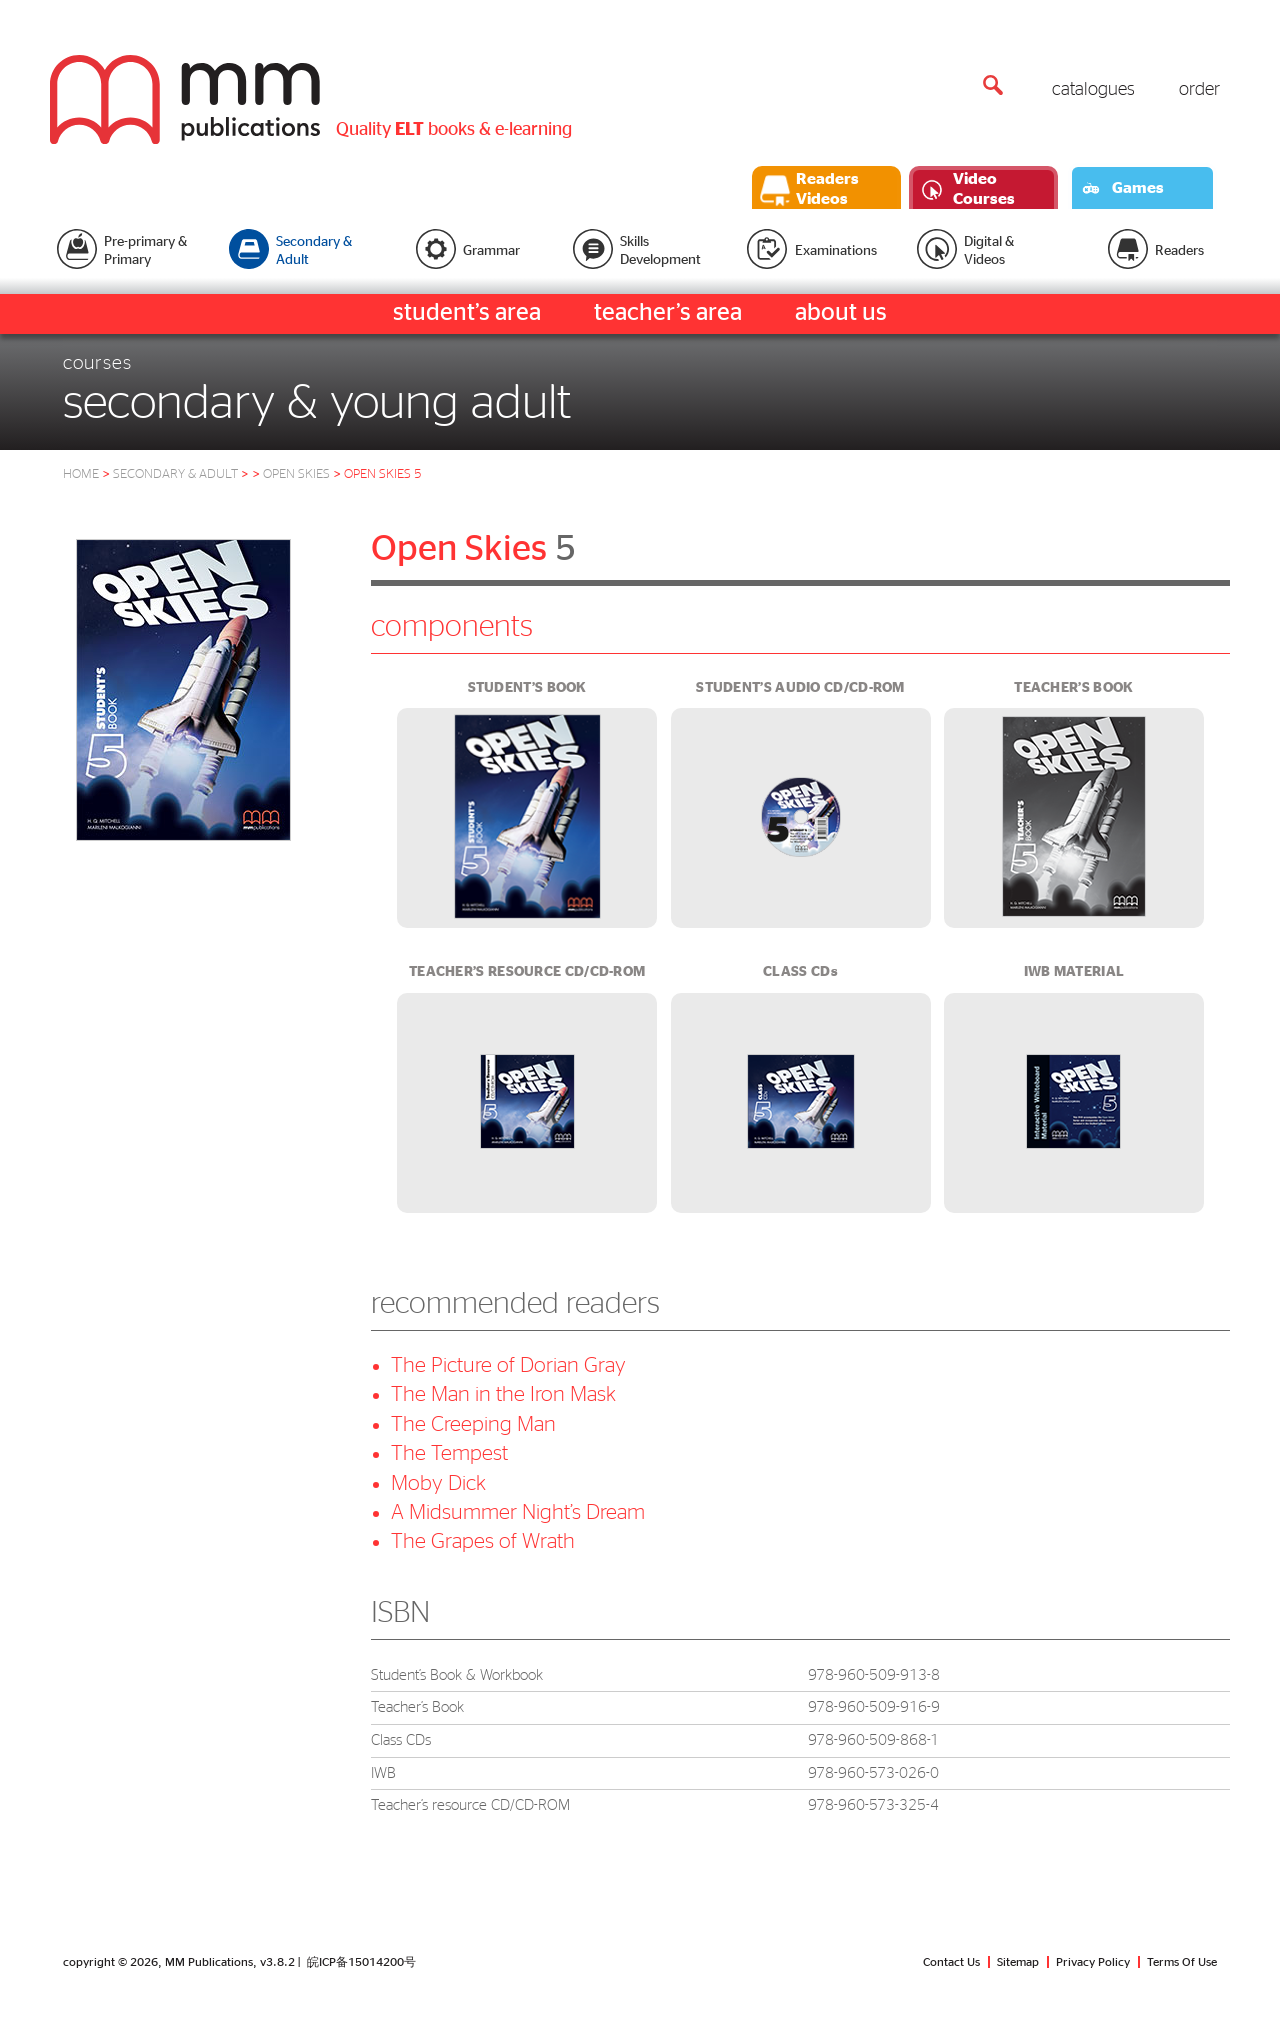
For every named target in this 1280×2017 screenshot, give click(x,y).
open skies (296, 474)
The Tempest (449, 1453)
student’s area (467, 313)
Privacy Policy (1093, 1962)
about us (841, 313)
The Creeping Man (473, 1424)
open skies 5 (383, 474)
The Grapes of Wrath (483, 1541)
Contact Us (951, 1962)
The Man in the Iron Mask (503, 1394)
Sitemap (1018, 1962)
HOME (81, 474)
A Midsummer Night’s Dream (518, 1512)
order (1199, 90)
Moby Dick (438, 1483)
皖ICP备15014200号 (361, 1962)
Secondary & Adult (181, 474)
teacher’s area (668, 313)
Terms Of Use (1182, 1962)
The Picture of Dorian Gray (508, 1365)
